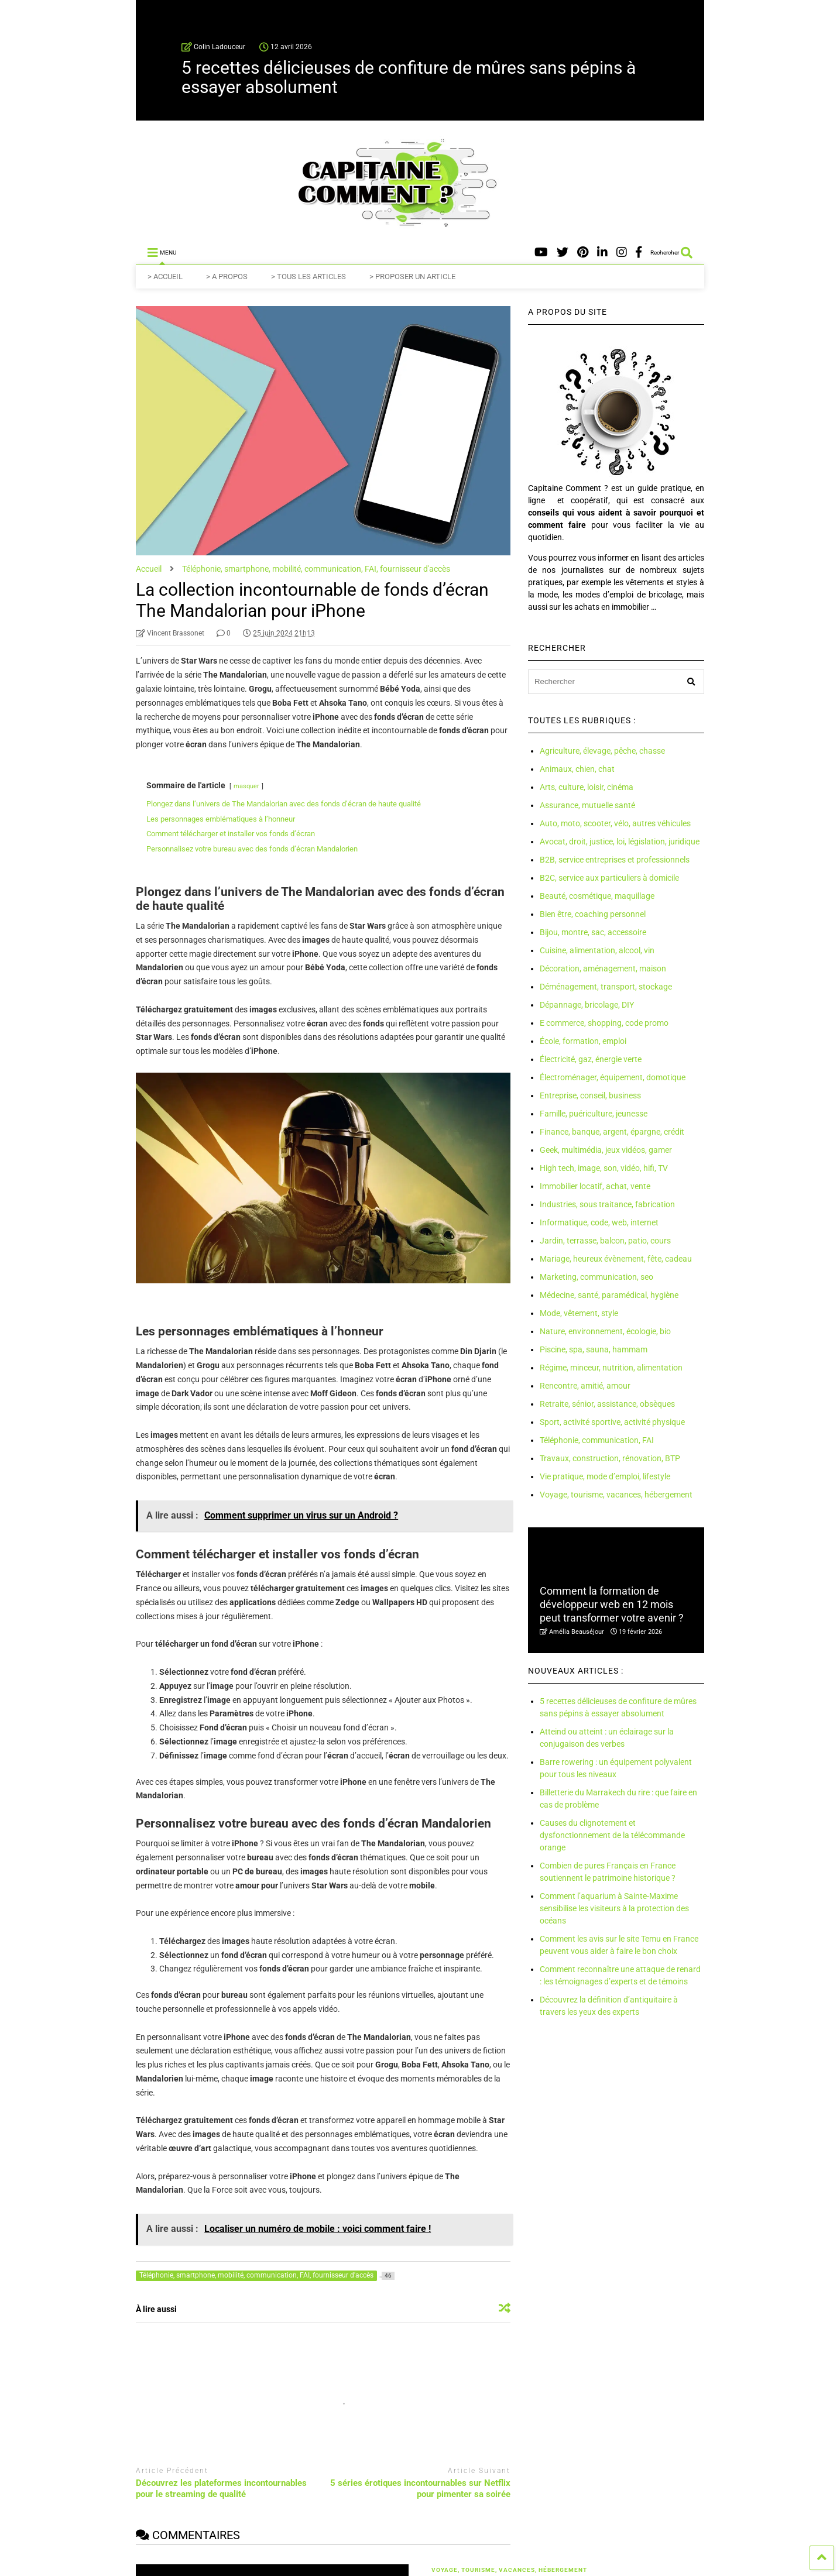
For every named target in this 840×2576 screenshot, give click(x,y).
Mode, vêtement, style (579, 1313)
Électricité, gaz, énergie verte (591, 1059)
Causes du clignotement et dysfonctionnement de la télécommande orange (612, 1835)
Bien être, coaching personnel (593, 914)
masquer (246, 786)
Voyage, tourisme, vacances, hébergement (616, 1494)
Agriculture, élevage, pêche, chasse (602, 750)
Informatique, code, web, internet (599, 1222)
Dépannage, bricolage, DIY (587, 1004)
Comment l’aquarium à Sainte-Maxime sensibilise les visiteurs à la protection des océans (614, 1908)
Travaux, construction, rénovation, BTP (610, 1458)
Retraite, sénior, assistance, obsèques (607, 1404)
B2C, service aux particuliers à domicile (609, 877)
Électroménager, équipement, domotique (612, 1077)
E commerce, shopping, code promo (604, 1023)
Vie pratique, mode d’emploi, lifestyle (605, 1476)
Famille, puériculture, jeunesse (593, 1113)
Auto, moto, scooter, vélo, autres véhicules (615, 823)
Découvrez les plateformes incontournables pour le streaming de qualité (221, 2489)
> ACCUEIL (165, 276)
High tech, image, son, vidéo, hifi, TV (604, 1168)
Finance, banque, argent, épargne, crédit (612, 1131)
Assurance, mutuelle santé (587, 805)
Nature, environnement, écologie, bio (605, 1331)
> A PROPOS (227, 276)
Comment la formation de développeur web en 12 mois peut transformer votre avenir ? (612, 1604)
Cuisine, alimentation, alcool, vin (597, 950)
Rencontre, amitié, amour (585, 1385)
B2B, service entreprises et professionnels (615, 859)
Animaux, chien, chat (577, 769)
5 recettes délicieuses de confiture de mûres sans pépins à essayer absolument (408, 77)
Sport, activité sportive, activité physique (612, 1422)
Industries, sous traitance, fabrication (607, 1204)
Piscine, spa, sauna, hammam (593, 1349)
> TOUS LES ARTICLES (308, 276)
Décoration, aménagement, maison (603, 968)
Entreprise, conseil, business (590, 1095)
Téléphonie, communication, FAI (597, 1440)
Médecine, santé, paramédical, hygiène (609, 1295)
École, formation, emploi (583, 1041)
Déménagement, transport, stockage (606, 986)
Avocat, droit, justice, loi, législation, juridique (620, 841)
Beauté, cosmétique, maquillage (597, 896)
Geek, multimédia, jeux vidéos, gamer (606, 1150)
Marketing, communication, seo (596, 1277)
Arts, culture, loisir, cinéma (586, 787)
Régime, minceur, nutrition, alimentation (611, 1367)
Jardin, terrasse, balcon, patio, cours (605, 1240)
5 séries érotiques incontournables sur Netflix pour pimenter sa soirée (420, 2489)
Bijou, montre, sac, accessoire (593, 932)
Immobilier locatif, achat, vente (595, 1186)
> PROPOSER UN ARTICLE (412, 276)
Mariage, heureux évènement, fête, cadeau (616, 1258)
